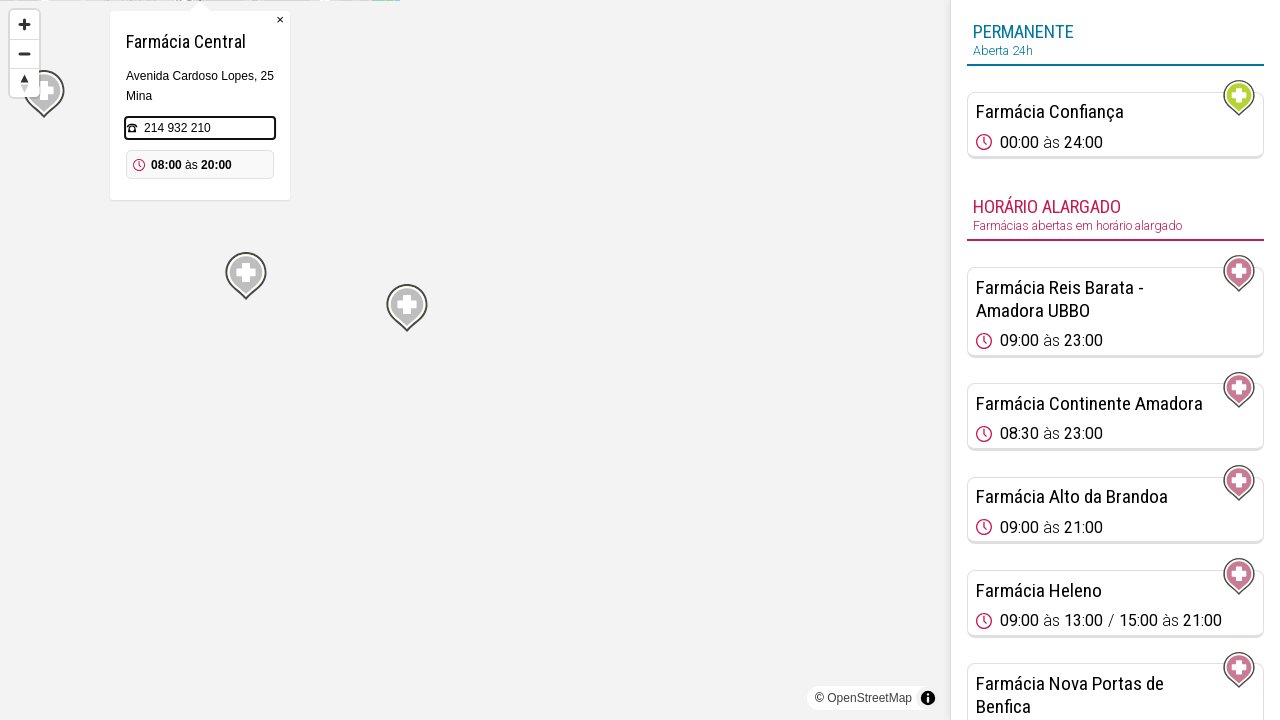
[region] (475, 360)
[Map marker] (43, 545)
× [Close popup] (555, 119)
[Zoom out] (24, 53)
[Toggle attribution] (928, 698)
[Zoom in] (24, 24)
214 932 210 (452, 228)
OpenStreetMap (869, 698)
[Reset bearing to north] (24, 82)
